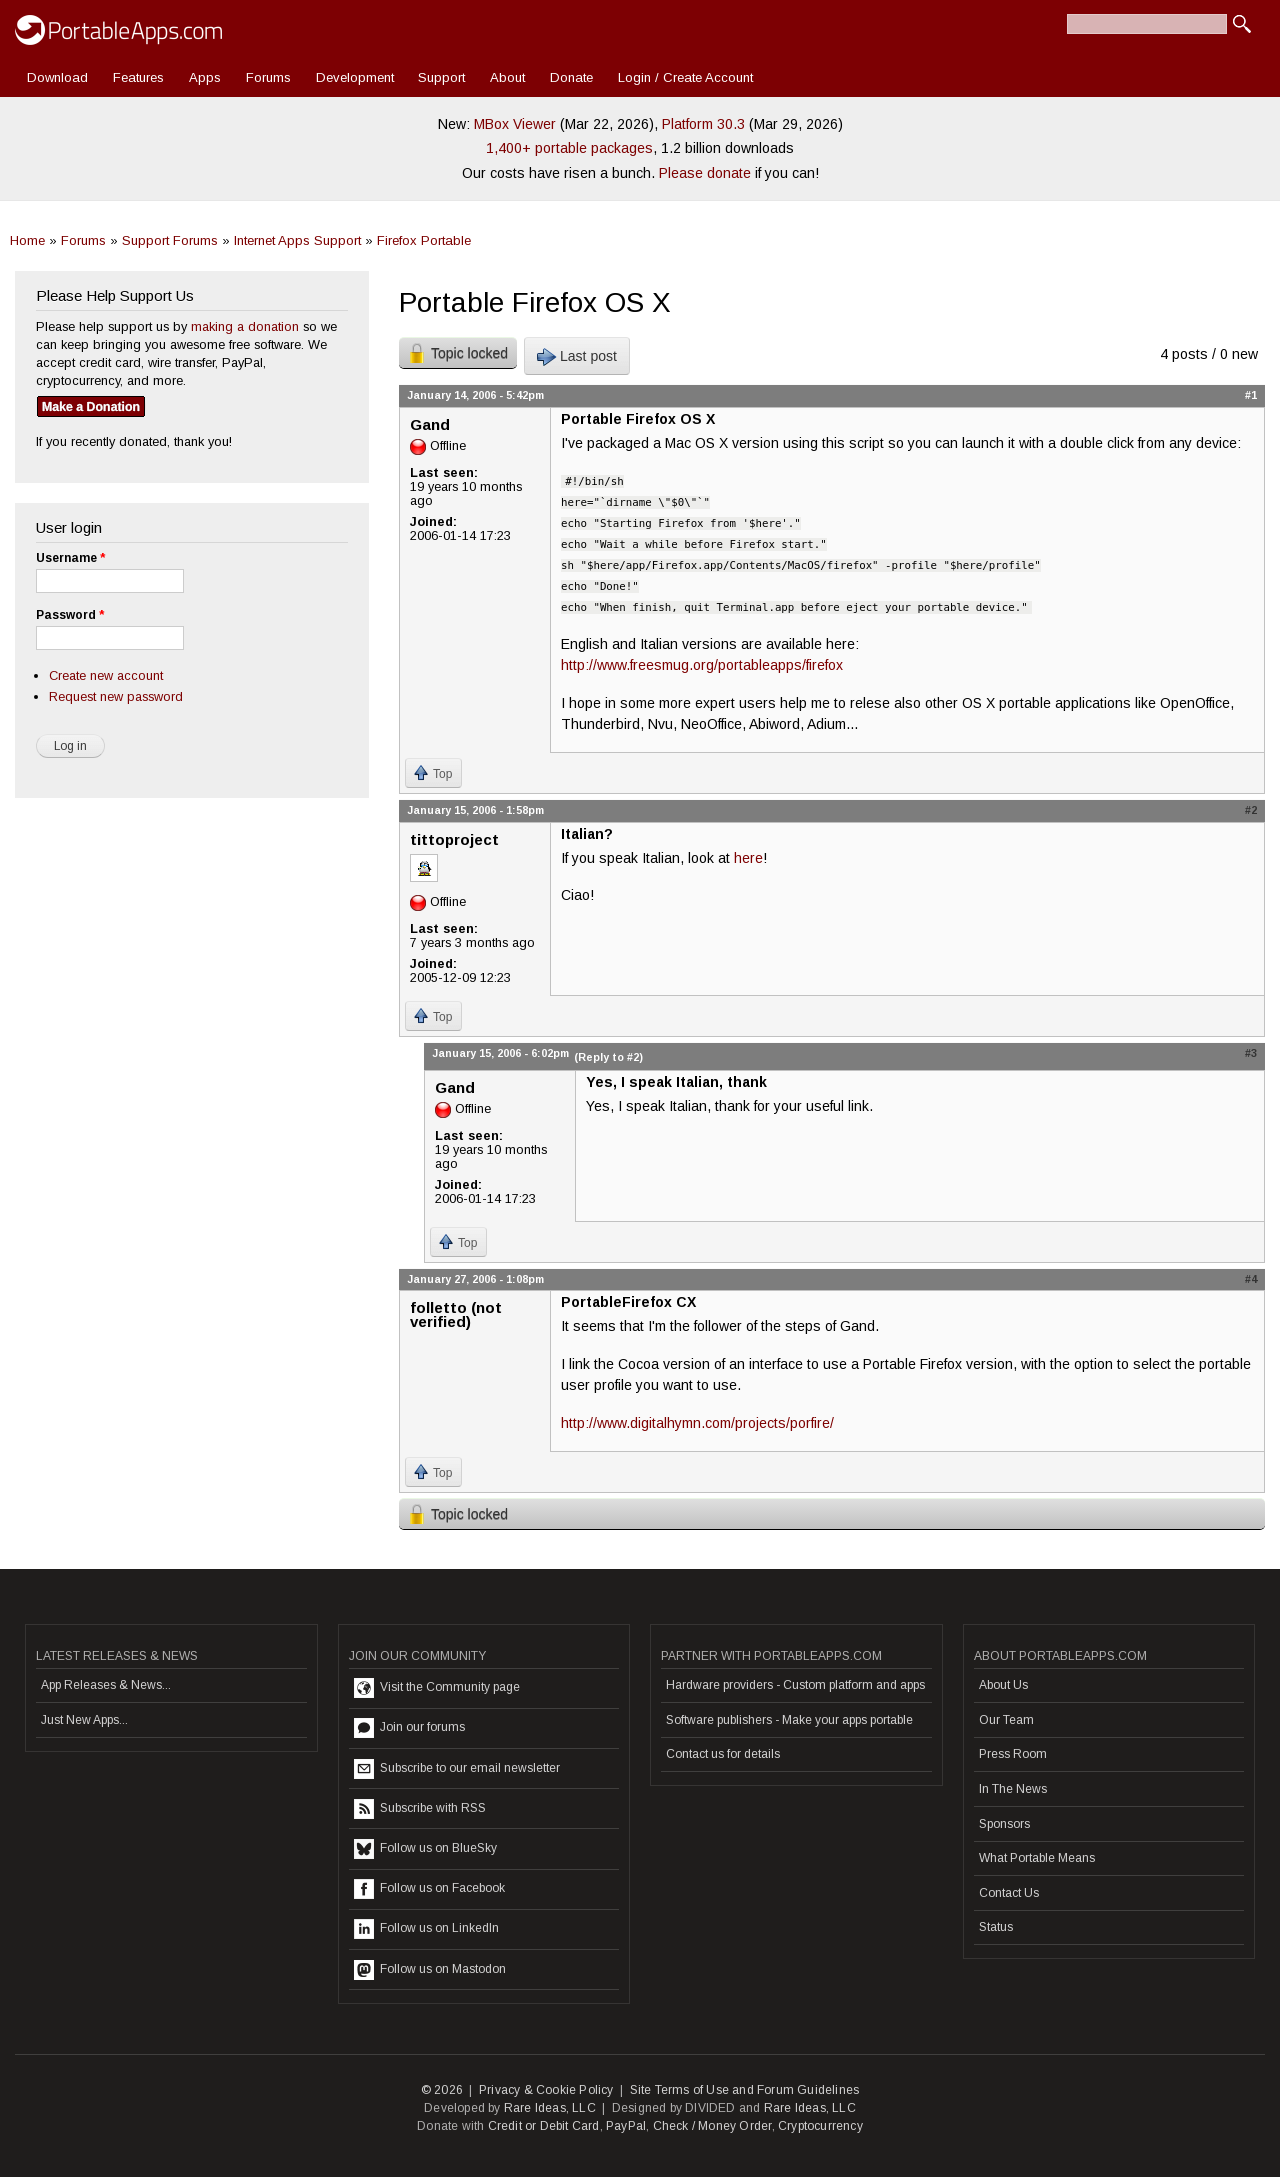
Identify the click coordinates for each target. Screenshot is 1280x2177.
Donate (571, 77)
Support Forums (170, 240)
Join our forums (409, 1728)
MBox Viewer (515, 124)
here (748, 858)
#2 (1251, 810)
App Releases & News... (106, 1685)
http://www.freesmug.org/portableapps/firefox (702, 665)
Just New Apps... (84, 1720)
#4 (1251, 1279)
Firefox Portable (424, 240)
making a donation (245, 326)
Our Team (1006, 1720)
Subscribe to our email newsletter (457, 1769)
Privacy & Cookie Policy (546, 2090)
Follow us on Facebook (429, 1889)
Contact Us (1009, 1893)
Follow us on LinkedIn (426, 1929)
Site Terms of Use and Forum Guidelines (745, 2090)
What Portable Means (1037, 1858)
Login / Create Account (685, 77)
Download (57, 77)
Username (70, 558)
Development (355, 77)
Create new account (106, 675)
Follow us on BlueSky (425, 1849)
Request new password (116, 696)
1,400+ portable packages (569, 148)
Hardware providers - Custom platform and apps (795, 1685)
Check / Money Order (712, 2126)
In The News (1013, 1789)
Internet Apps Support (297, 240)
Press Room (1013, 1754)
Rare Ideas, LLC (550, 2108)
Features (138, 77)
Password (70, 615)
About (507, 77)
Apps (205, 77)
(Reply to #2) (608, 1057)
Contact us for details (723, 1754)
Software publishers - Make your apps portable (789, 1720)
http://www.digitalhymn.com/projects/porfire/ (697, 1423)
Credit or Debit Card (544, 2126)
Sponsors (1004, 1824)
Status (996, 1927)
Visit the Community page (437, 1688)
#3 (1251, 1053)
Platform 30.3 (703, 124)
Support (441, 77)
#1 (1251, 395)
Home (27, 240)
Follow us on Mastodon (430, 1970)
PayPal (626, 2126)
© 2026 (442, 2090)
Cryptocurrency (820, 2126)
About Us (1003, 1685)
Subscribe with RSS (420, 1809)
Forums (268, 77)
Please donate (705, 173)
